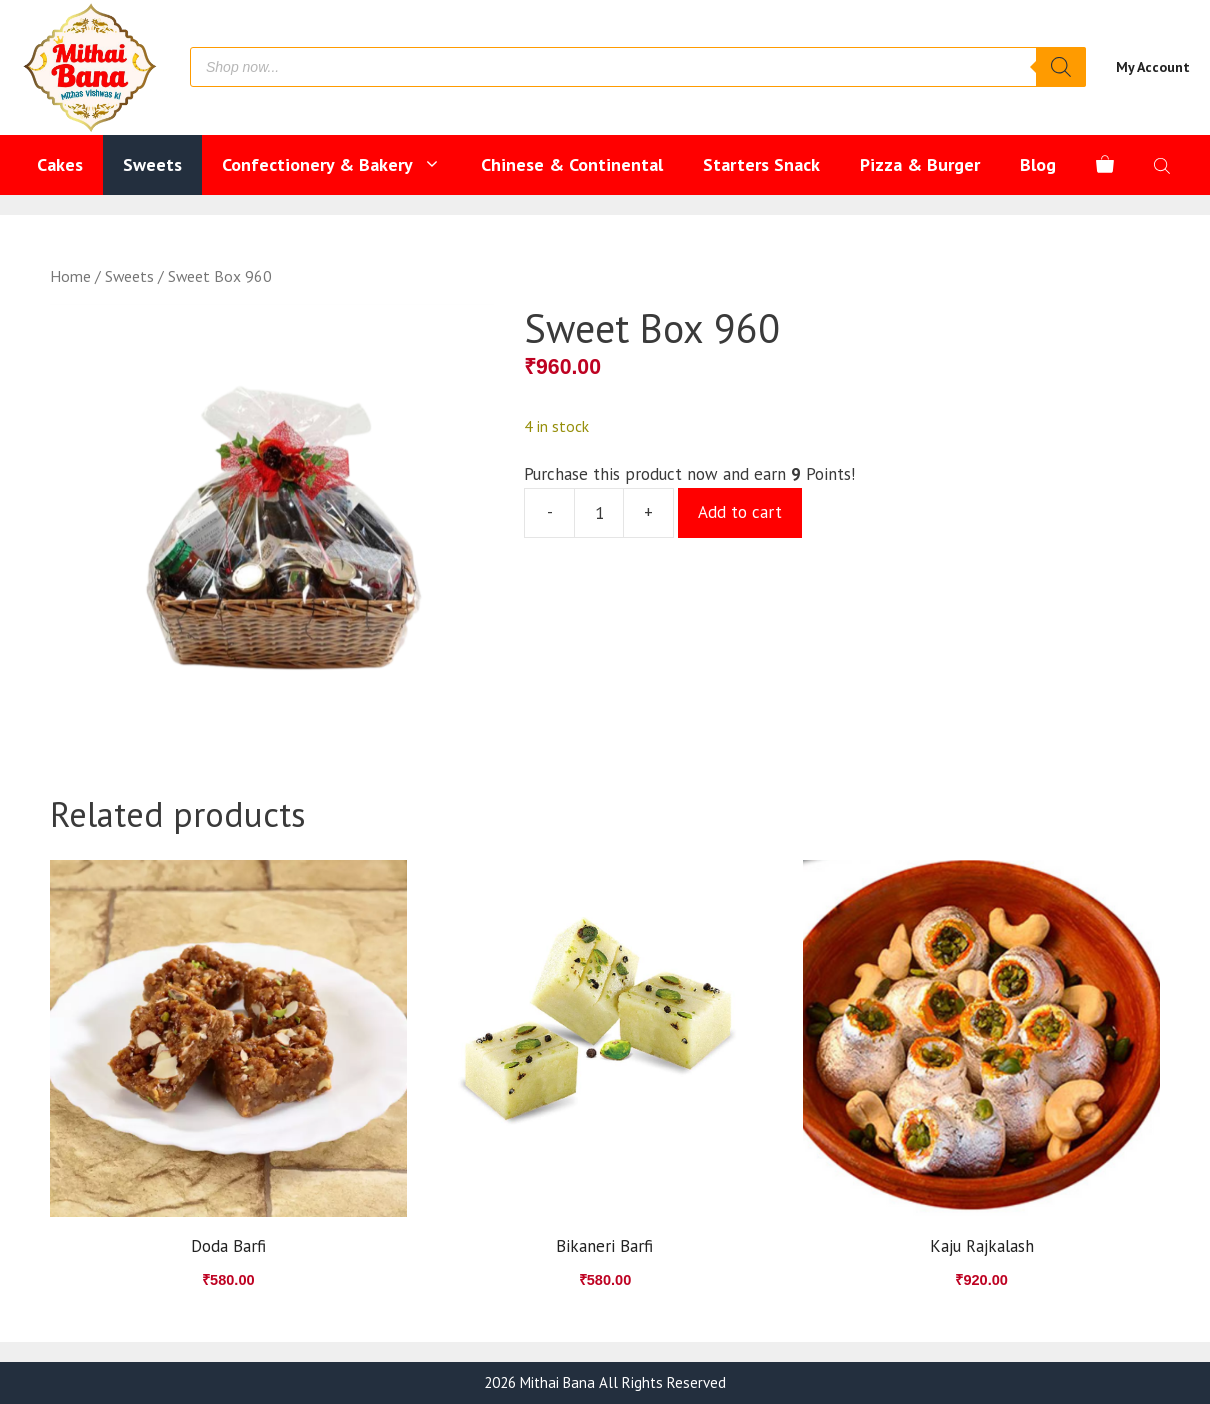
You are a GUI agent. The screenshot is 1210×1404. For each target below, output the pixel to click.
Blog (1038, 164)
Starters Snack (761, 164)
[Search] (1061, 67)
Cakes (60, 164)
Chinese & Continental (572, 164)
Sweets (152, 164)
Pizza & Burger (920, 164)
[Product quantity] (599, 513)
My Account (1153, 67)
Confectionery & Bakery (341, 165)
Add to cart (740, 512)
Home (70, 276)
